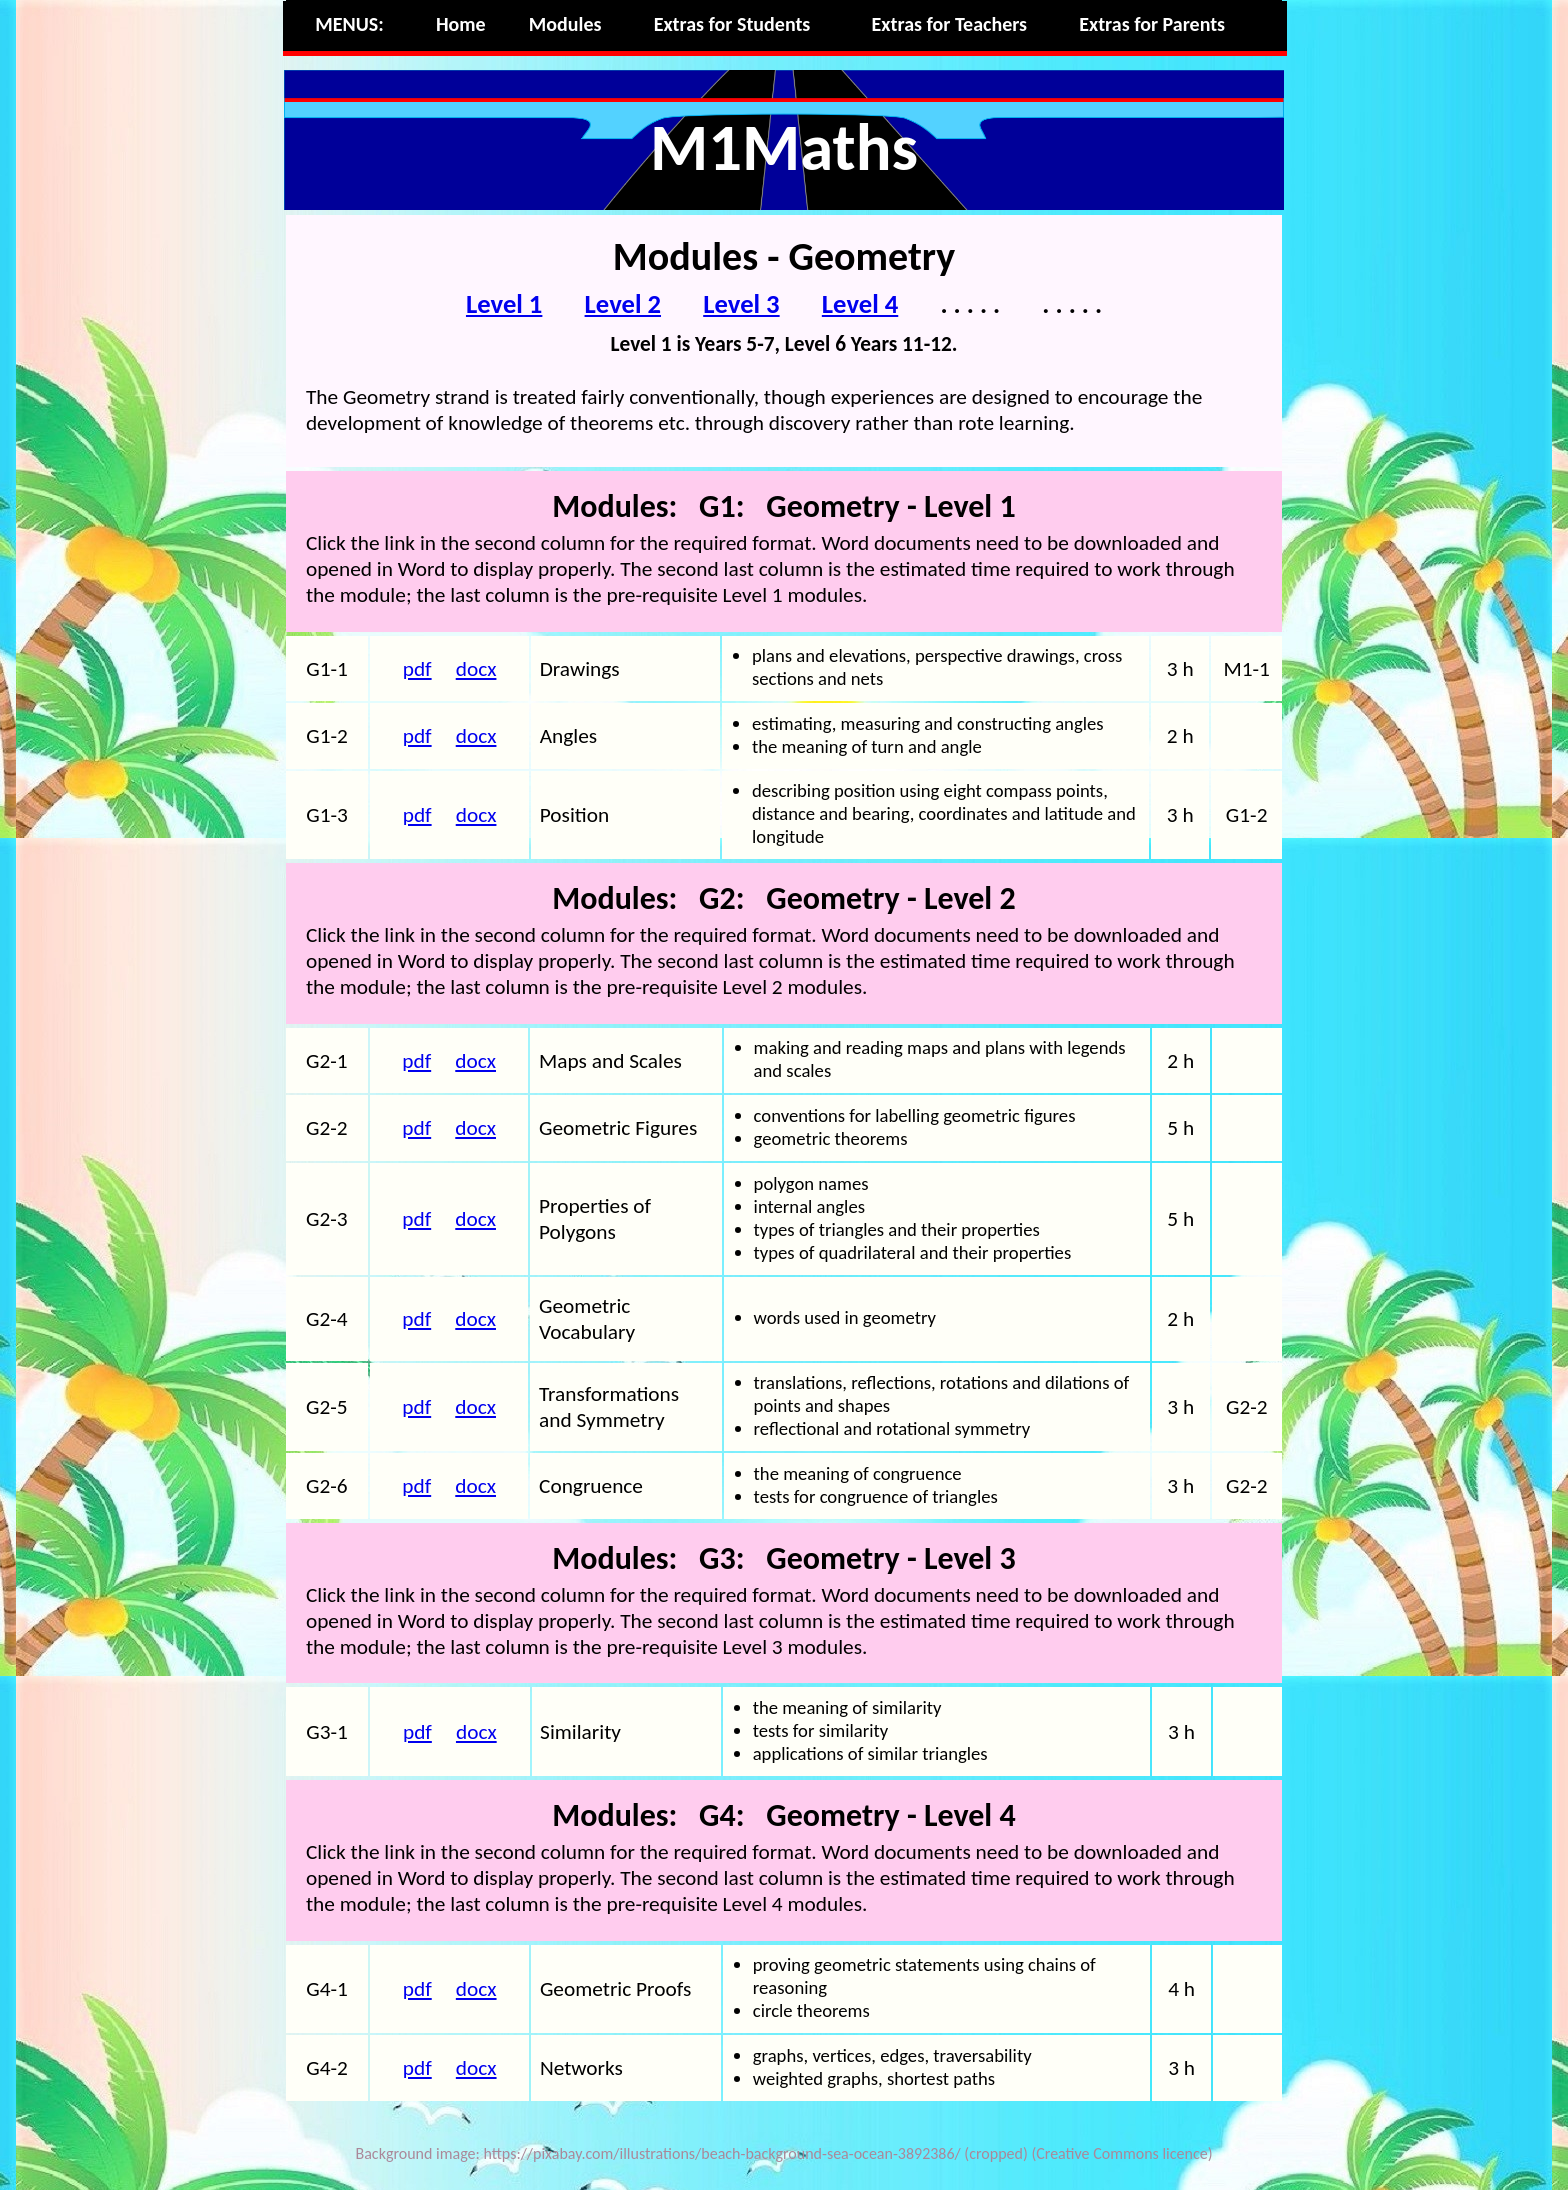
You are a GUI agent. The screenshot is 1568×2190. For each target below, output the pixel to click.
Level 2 (623, 304)
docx (476, 669)
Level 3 (741, 304)
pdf (417, 669)
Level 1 (504, 304)
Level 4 (860, 304)
